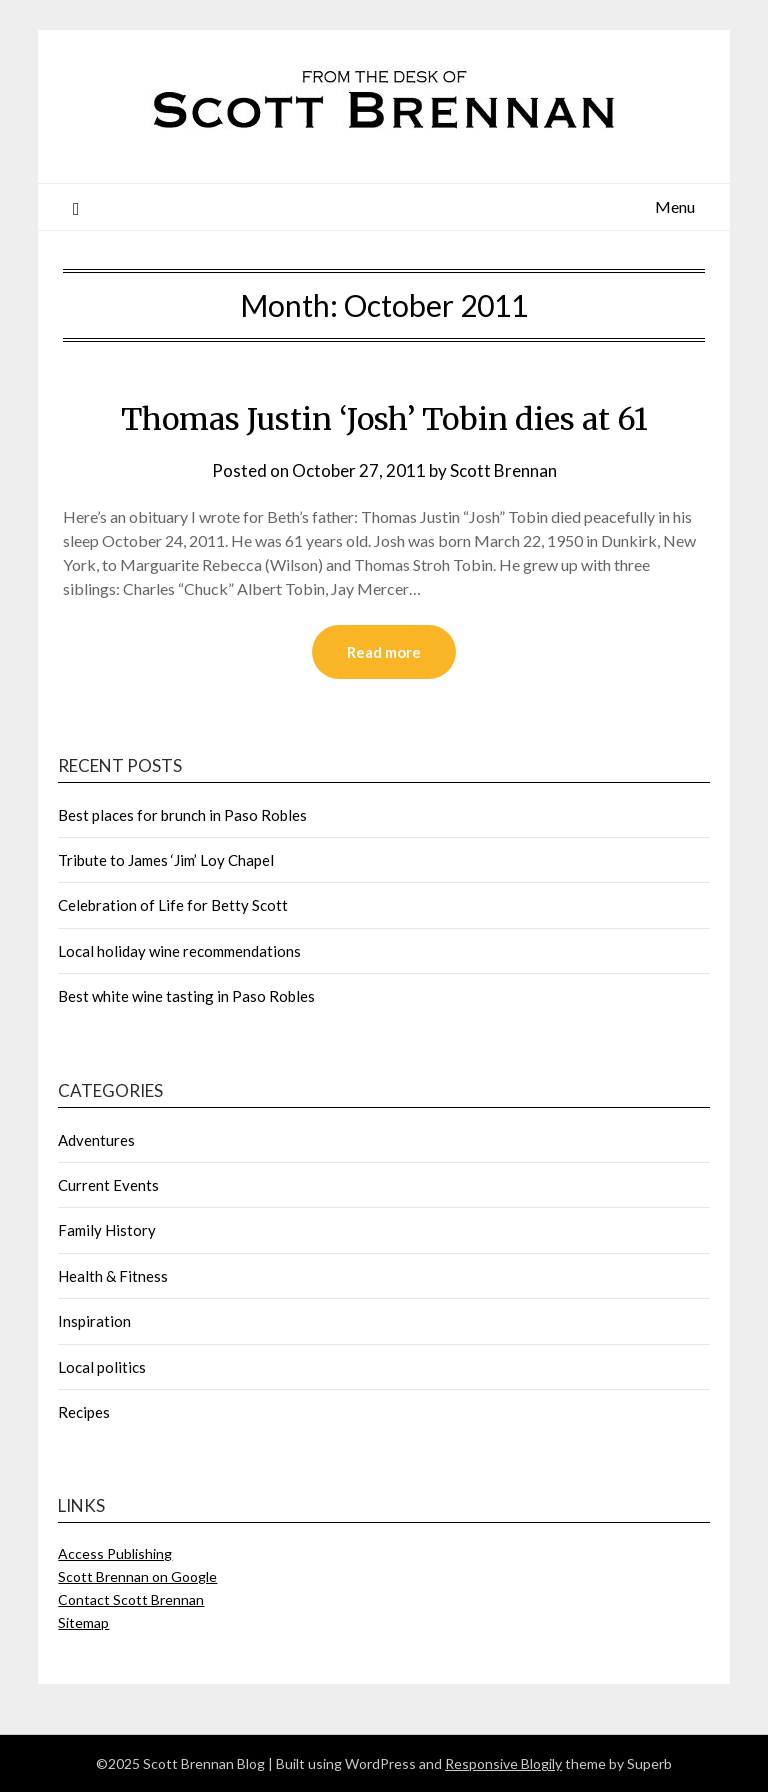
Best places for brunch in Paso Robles (182, 815)
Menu (675, 206)
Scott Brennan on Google (137, 1576)
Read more (384, 652)
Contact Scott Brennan (131, 1599)
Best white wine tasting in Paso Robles (186, 996)
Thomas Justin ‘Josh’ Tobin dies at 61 (384, 419)
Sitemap (83, 1622)
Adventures (96, 1140)
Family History (107, 1230)
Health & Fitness (113, 1276)
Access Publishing (115, 1553)
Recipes (84, 1412)
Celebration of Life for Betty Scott (173, 905)
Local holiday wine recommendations (179, 951)
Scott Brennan (503, 470)
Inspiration (94, 1321)
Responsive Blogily (503, 1763)
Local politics (102, 1367)
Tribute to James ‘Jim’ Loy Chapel (166, 860)
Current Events (108, 1185)
